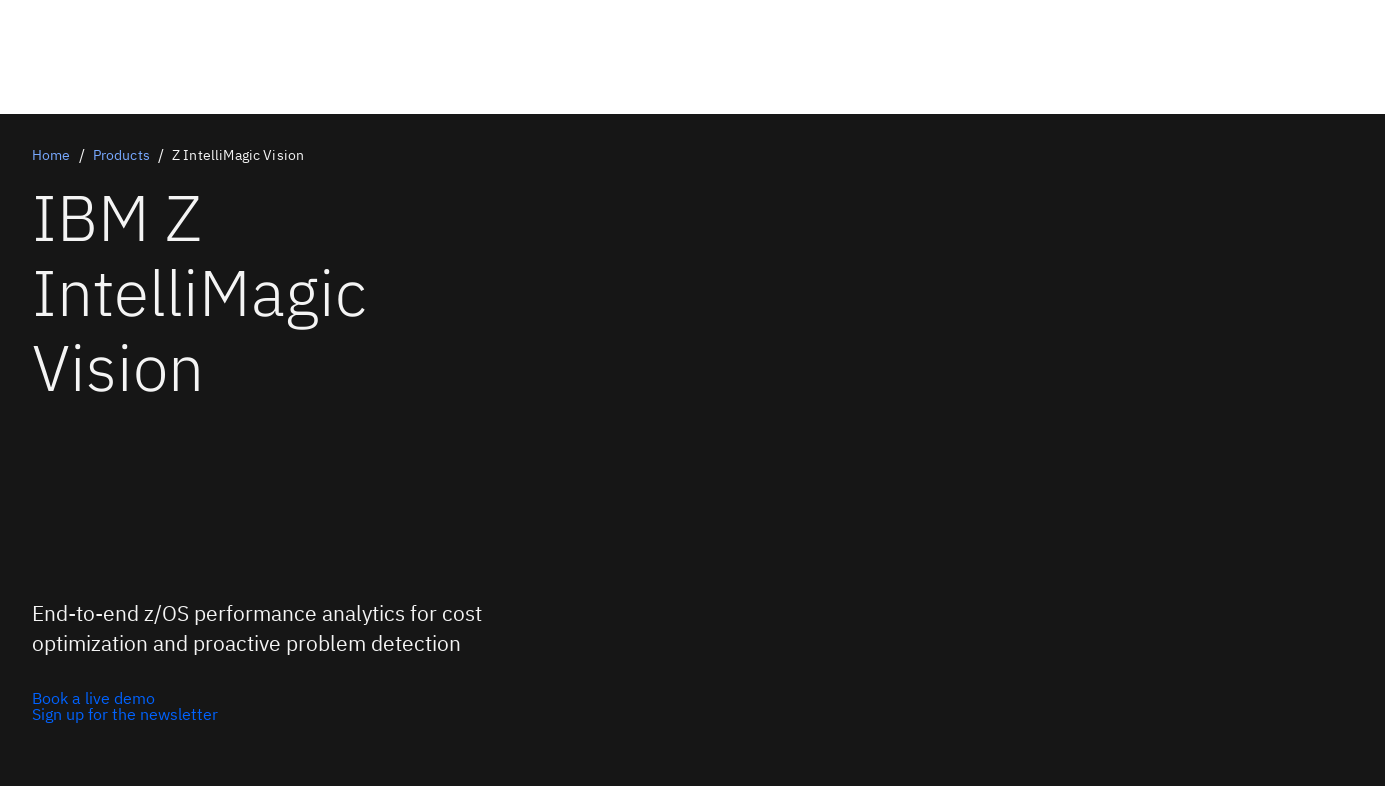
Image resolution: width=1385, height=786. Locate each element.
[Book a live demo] (125, 698)
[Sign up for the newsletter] (125, 714)
